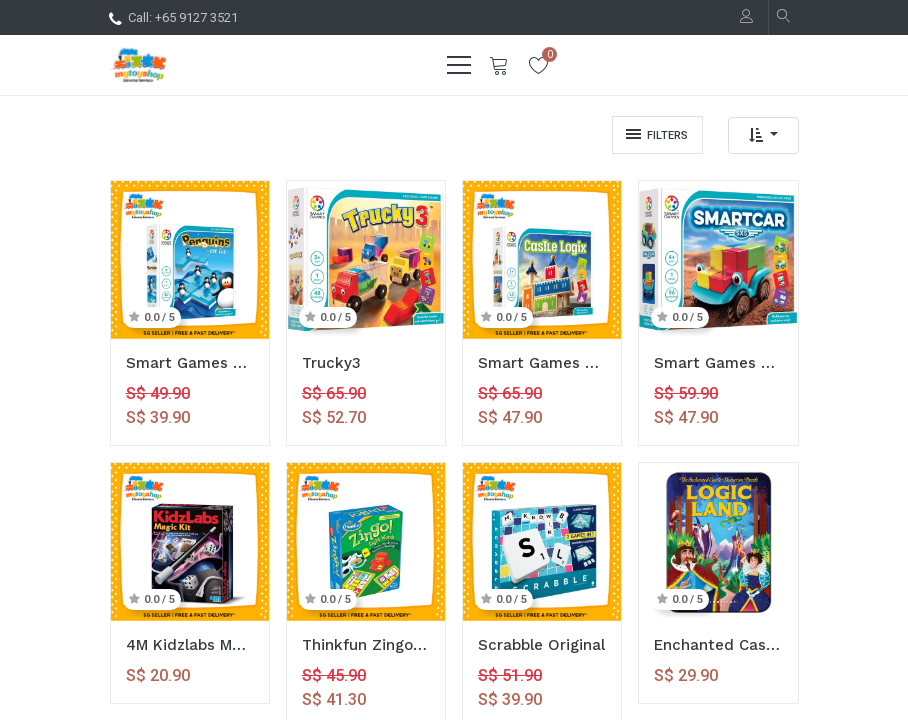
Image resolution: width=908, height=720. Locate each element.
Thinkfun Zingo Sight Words (366, 645)
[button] (763, 135)
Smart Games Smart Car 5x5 (718, 363)
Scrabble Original (541, 645)
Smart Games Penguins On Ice (190, 363)
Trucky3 (331, 363)
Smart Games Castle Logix (542, 363)
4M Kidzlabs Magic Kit (190, 645)
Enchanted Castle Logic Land (718, 645)
